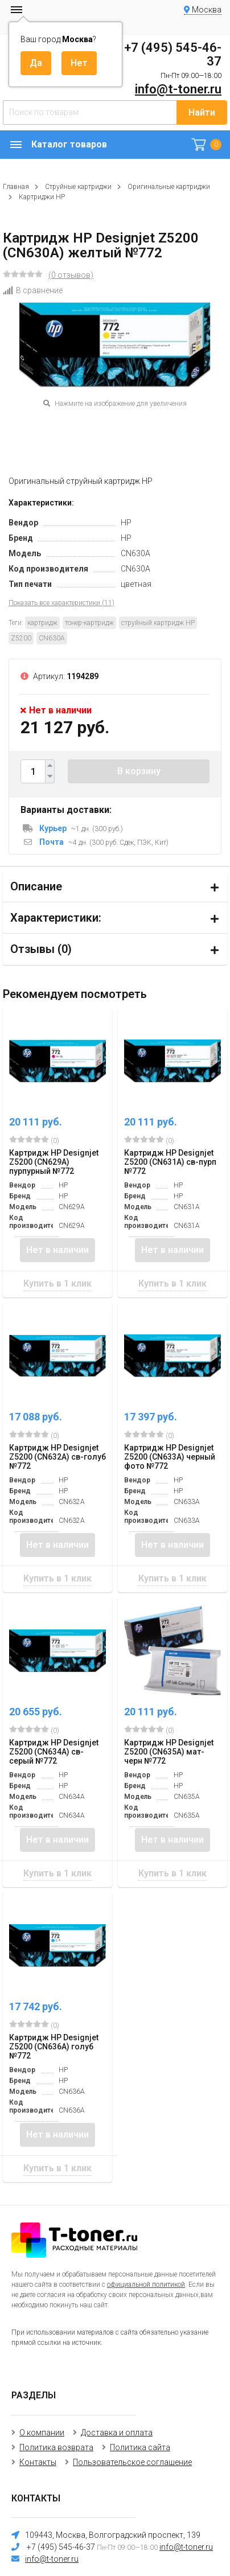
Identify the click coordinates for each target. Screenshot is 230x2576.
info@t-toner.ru (178, 89)
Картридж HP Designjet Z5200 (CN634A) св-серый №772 (53, 1751)
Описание (36, 886)
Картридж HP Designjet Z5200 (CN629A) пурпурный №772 (53, 1162)
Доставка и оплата (117, 2432)
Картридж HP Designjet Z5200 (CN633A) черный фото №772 (169, 1456)
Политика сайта (140, 2447)
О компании (41, 2432)
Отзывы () (41, 949)
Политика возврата (56, 2447)
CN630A (52, 638)
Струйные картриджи (78, 187)
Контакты (37, 2462)
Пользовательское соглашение (132, 2462)
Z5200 (21, 638)
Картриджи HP (42, 197)
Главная (16, 187)
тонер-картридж (89, 623)
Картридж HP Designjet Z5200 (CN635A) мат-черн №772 (168, 1751)
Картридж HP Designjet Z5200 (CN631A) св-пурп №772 (170, 1162)
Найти (201, 112)
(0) (34, 1140)
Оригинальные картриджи (169, 187)
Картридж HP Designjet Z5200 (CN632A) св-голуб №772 (57, 1456)
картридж (42, 623)
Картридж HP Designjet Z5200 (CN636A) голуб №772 (53, 2046)
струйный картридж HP (158, 623)
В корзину (139, 771)
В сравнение (33, 290)
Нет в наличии (57, 1249)
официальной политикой (146, 2285)
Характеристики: (55, 918)
